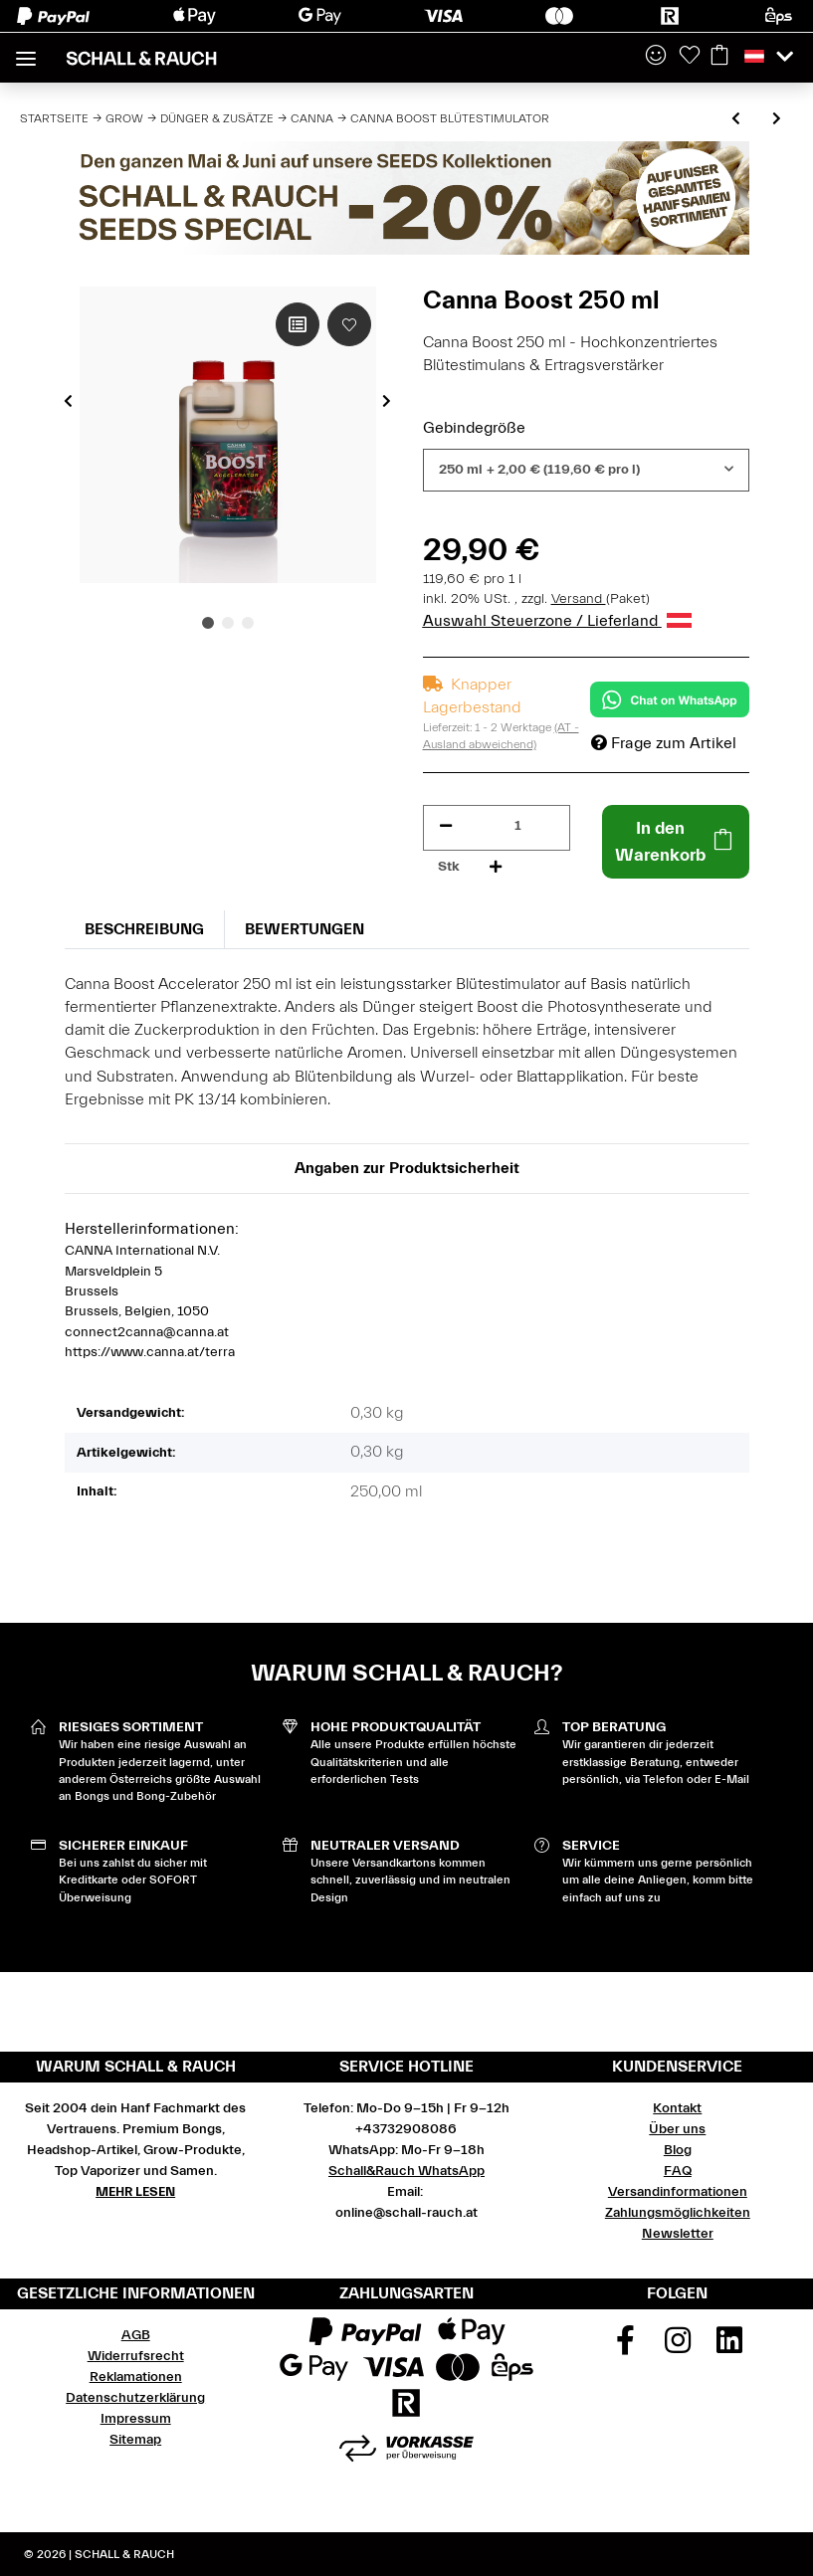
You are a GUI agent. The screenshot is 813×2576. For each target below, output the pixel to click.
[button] (656, 57)
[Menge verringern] (446, 826)
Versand (578, 599)
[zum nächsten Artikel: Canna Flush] (776, 120)
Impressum (136, 2419)
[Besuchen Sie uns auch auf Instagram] (678, 2347)
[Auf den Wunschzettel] (349, 324)
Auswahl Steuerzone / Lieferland (557, 621)
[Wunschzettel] (690, 57)
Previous (68, 401)
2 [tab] (228, 623)
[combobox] (586, 470)
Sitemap (135, 2440)
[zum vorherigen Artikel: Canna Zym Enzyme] (735, 120)
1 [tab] (208, 623)
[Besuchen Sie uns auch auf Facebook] (626, 2347)
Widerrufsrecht (136, 2356)
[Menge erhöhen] (495, 867)
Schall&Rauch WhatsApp (406, 2171)
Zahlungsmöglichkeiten (677, 2213)
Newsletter (677, 2234)
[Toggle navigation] (26, 50)
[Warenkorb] (719, 57)
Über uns (677, 2129)
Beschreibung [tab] (144, 929)
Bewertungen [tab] (304, 929)
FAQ (678, 2171)
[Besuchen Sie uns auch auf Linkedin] (730, 2347)
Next (386, 401)
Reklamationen (136, 2377)
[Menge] (518, 826)
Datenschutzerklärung (135, 2398)
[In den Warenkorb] (675, 842)
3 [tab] (248, 623)
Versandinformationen (677, 2192)
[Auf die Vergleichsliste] (297, 324)
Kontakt (677, 2108)
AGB (135, 2335)
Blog (678, 2150)
